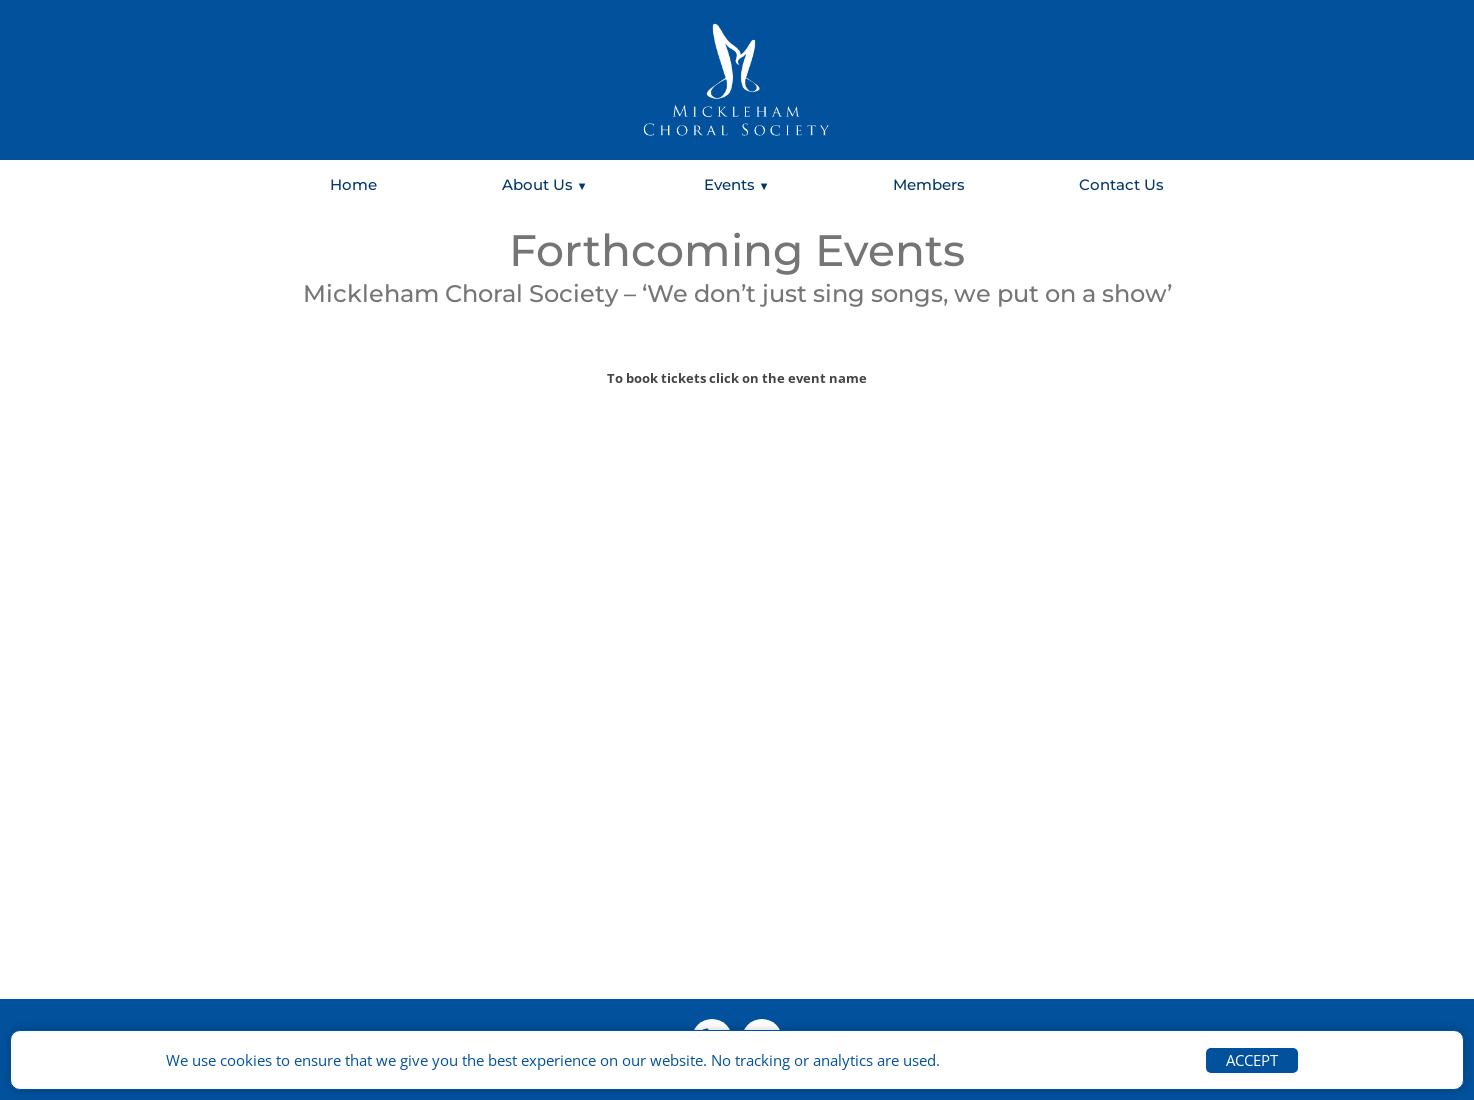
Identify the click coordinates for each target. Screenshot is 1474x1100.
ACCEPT (1252, 1060)
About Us (537, 184)
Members (929, 184)
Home (353, 184)
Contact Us (1121, 184)
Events (729, 184)
